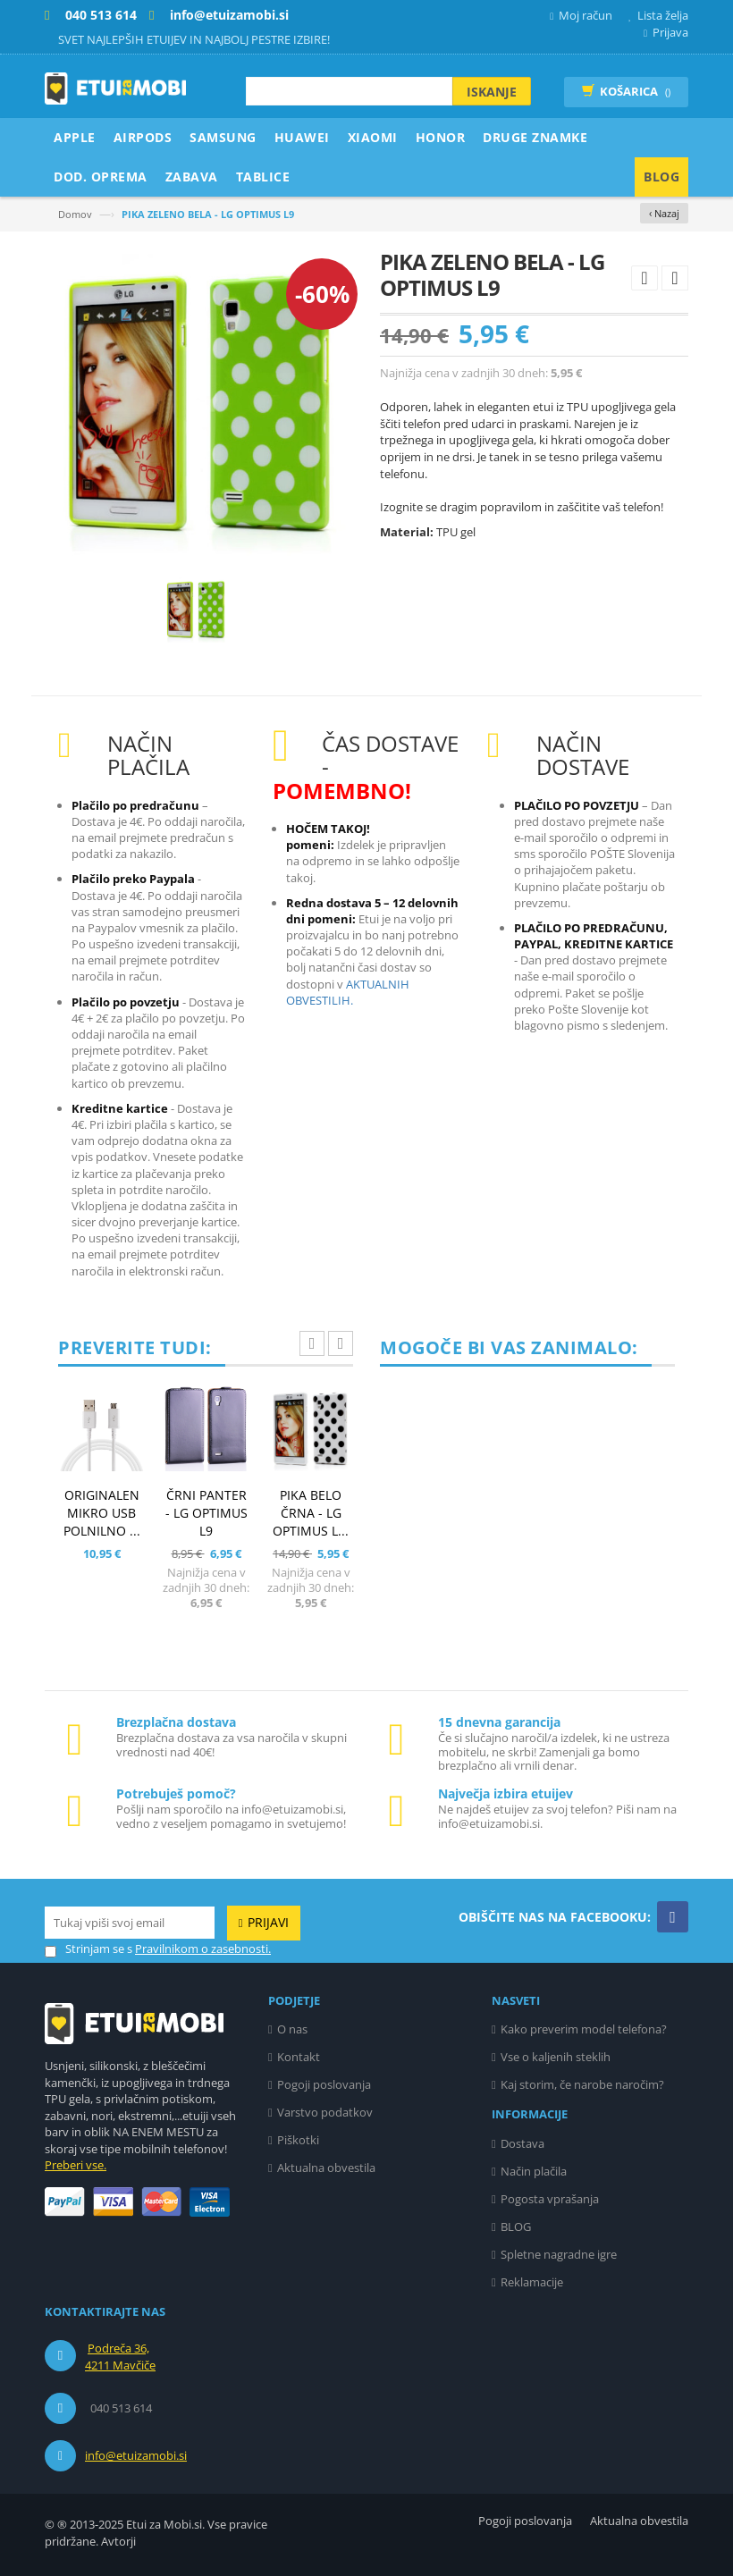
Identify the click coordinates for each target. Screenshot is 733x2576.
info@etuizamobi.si (136, 2455)
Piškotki (298, 2140)
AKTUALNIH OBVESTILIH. (347, 992)
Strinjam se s (88, 1948)
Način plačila (534, 2171)
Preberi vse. (75, 2165)
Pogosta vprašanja (550, 2199)
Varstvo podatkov (325, 2112)
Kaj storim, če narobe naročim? (582, 2084)
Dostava (522, 2143)
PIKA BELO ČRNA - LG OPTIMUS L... (311, 1512)
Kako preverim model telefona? (584, 2029)
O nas (292, 2029)
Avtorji (118, 2541)
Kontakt (298, 2057)
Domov (75, 214)
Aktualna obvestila (326, 2167)
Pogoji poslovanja (324, 2084)
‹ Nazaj (664, 213)
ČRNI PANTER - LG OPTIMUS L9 (206, 1512)
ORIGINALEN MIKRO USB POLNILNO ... (101, 1512)
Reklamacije (532, 2282)
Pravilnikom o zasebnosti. (203, 1948)
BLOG (516, 2226)
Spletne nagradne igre (559, 2254)
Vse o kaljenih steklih (556, 2057)
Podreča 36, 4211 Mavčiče (120, 2357)
